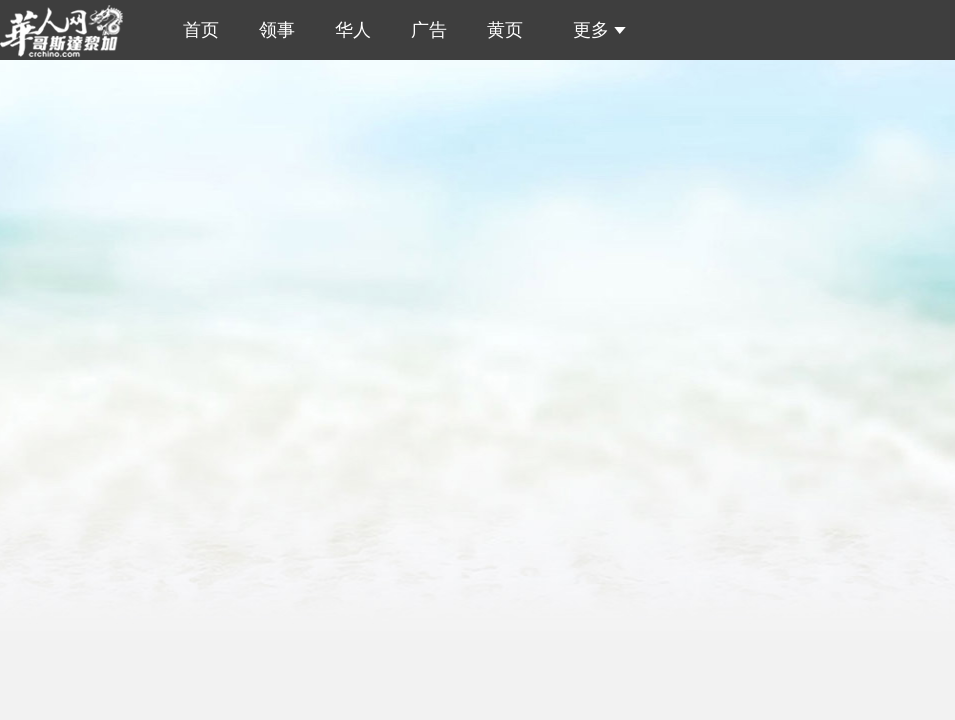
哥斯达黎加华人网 (69, 30)
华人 (353, 30)
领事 (277, 30)
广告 (429, 30)
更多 (594, 30)
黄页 (505, 30)
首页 (196, 30)
